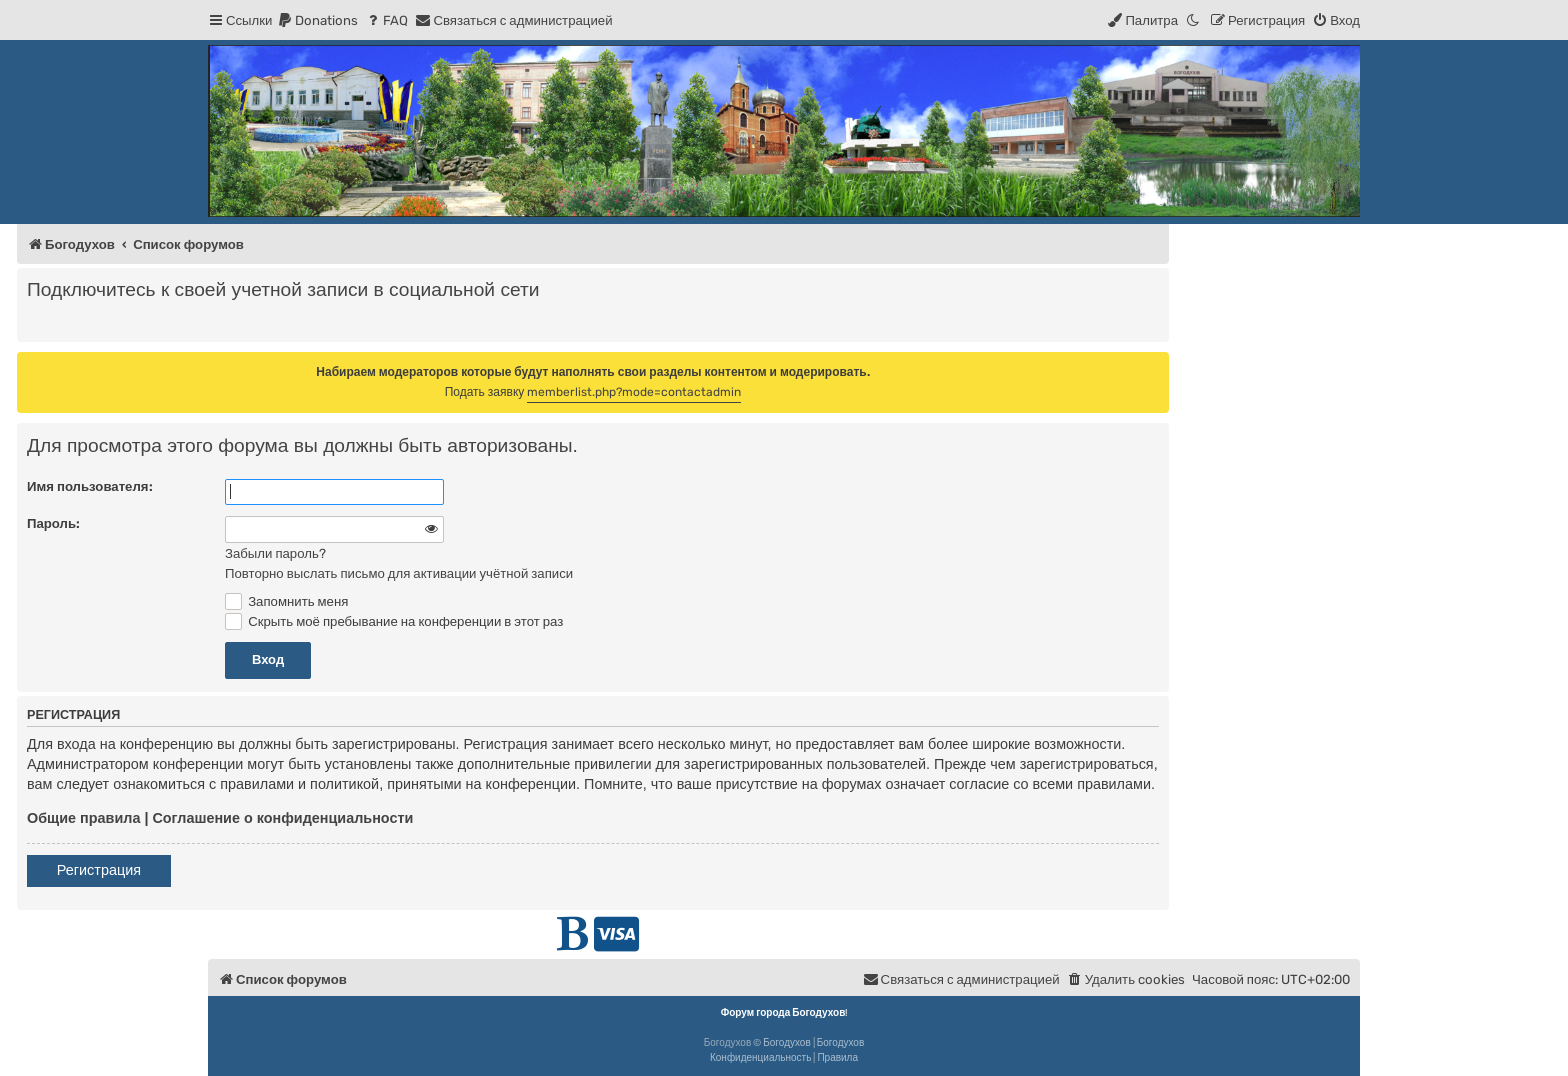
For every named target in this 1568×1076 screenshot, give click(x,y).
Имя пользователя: (90, 486)
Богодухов (787, 1043)
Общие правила (83, 818)
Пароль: (53, 523)
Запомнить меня (286, 601)
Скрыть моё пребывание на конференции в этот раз (394, 621)
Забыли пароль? (275, 553)
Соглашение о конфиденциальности (282, 818)
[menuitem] (317, 20)
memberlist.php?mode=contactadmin (634, 392)
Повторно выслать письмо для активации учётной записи (399, 573)
